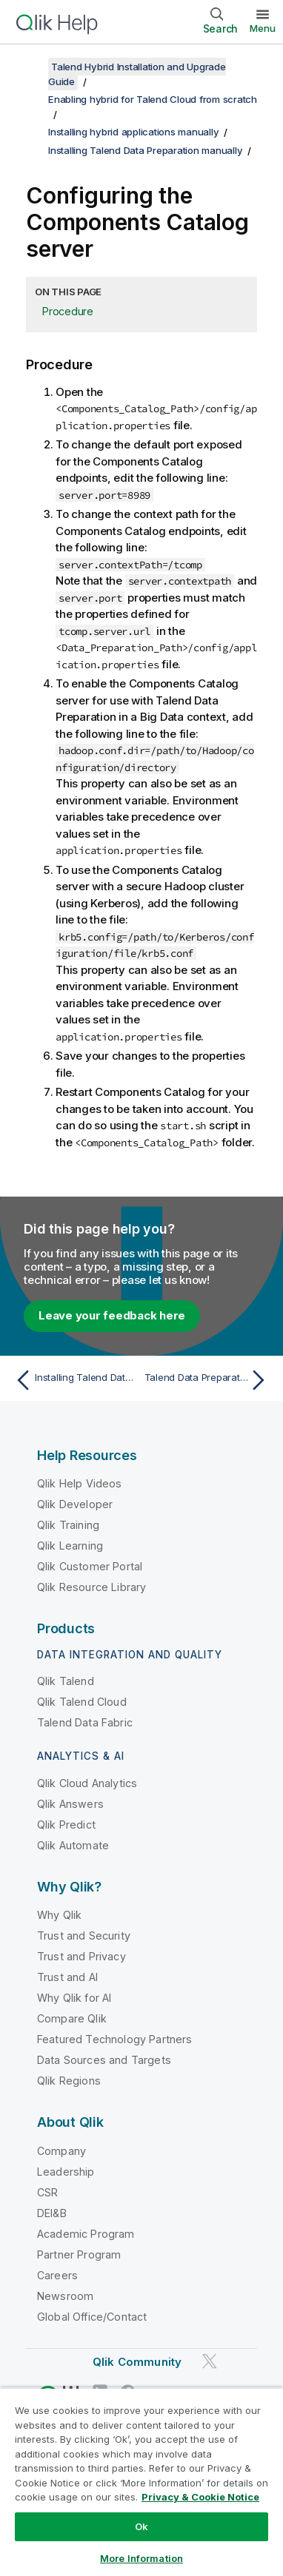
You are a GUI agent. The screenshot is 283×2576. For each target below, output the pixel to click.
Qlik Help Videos (79, 1483)
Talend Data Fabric (85, 1722)
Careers (57, 2275)
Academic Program (86, 2233)
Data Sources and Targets (104, 2060)
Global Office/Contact (92, 2316)
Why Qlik (59, 1915)
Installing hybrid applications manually (133, 132)
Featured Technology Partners (114, 2039)
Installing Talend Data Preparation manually (145, 150)
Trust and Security (83, 1935)
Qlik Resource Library (91, 1587)
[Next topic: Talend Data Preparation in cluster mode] (208, 1380)
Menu (263, 28)
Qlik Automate (73, 1845)
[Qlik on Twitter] (210, 2361)
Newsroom (65, 2296)
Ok (141, 2526)
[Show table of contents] (30, 67)
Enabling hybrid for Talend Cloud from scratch (152, 99)
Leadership (66, 2171)
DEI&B (52, 2213)
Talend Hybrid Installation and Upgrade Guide (137, 74)
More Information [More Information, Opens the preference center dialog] (141, 2558)
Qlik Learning (70, 1545)
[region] (141, 2481)
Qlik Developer (75, 1504)
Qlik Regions (69, 2080)
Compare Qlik (72, 2018)
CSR (47, 2192)
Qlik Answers (70, 1804)
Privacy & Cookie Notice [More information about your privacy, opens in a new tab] (200, 2497)
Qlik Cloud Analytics (87, 1783)
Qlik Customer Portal (89, 1566)
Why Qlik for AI (74, 1997)
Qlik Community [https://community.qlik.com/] (137, 2362)
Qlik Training (68, 1525)
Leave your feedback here (112, 1315)
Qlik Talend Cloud (82, 1701)
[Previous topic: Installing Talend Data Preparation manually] (75, 1380)
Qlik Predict (66, 1824)
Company (61, 2151)
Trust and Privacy (81, 1956)
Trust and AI (67, 1977)
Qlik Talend (65, 1681)
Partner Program (79, 2254)
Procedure (67, 311)
